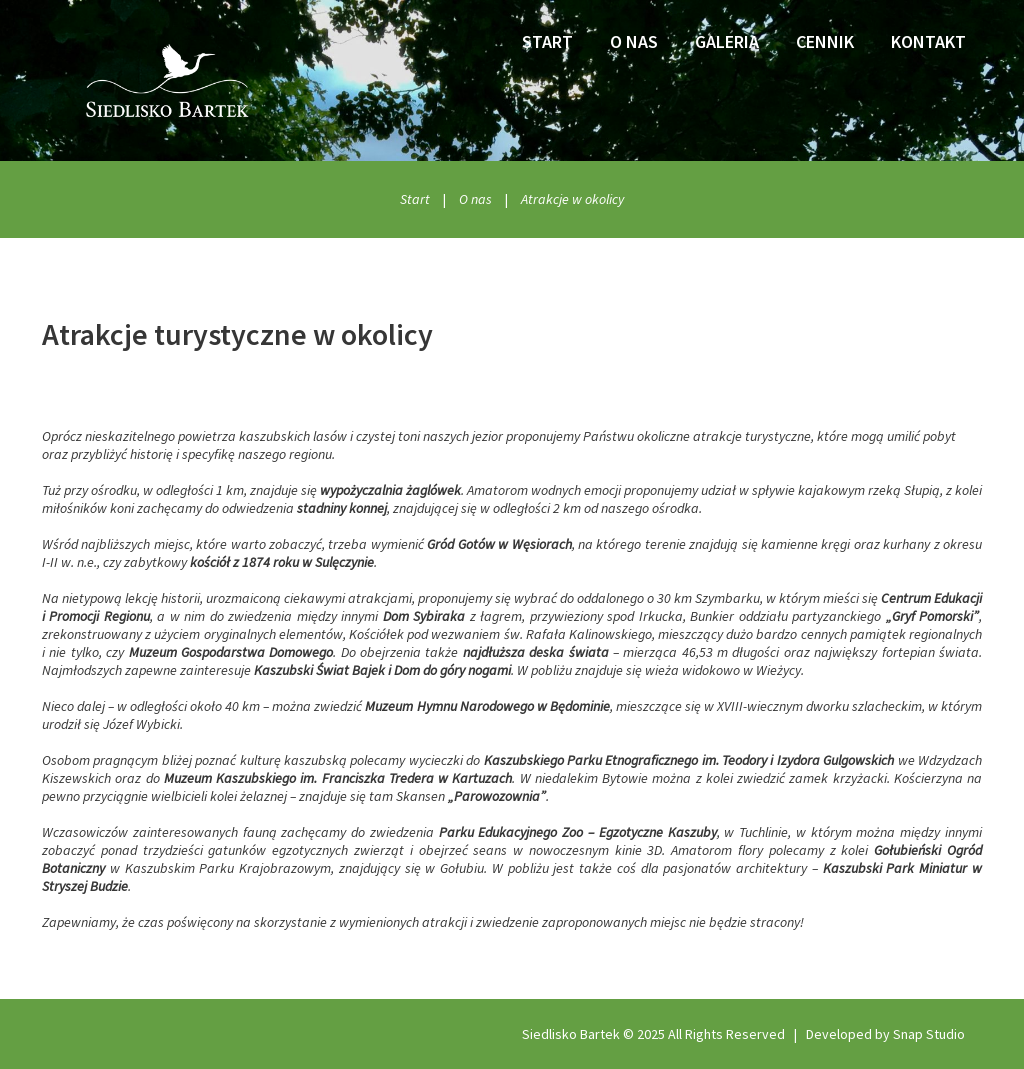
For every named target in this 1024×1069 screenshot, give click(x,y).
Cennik (825, 41)
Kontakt (928, 41)
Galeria (727, 41)
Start (547, 41)
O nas (634, 41)
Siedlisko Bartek (571, 1034)
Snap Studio (929, 1034)
